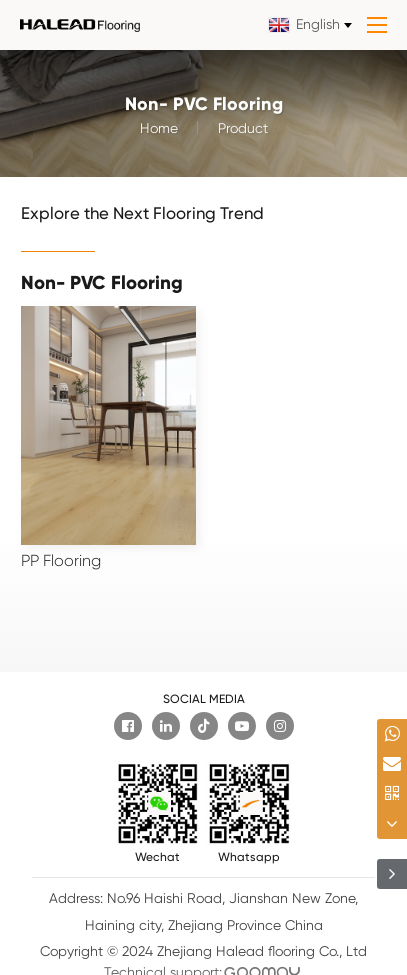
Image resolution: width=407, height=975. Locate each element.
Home (159, 131)
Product (243, 131)
